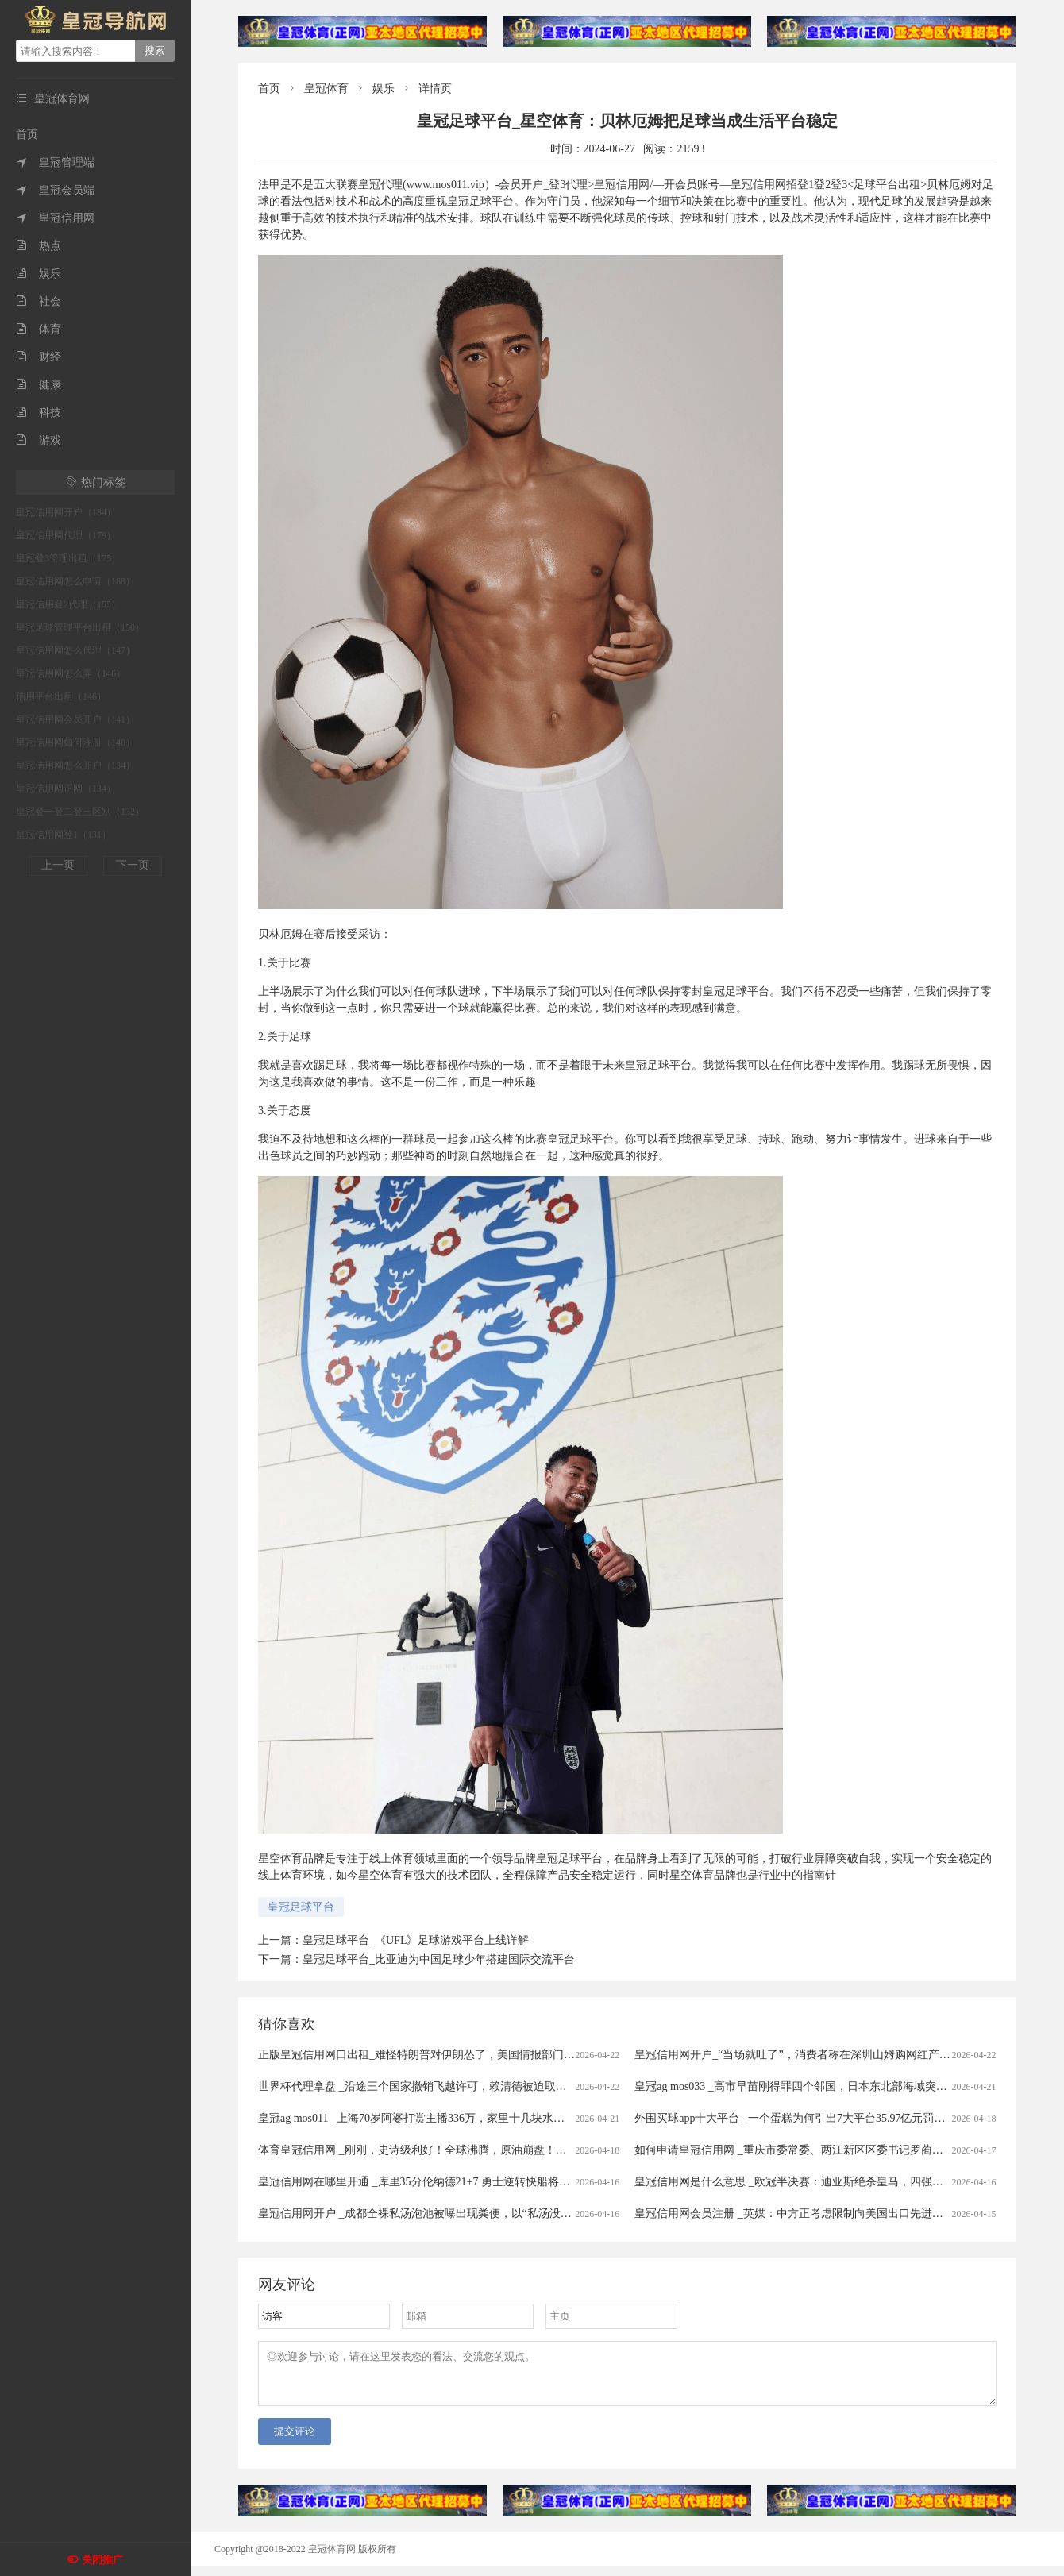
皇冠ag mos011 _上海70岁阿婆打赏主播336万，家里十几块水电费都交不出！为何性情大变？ (483, 2118)
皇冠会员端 (55, 190)
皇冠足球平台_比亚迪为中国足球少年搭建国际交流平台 (439, 1959)
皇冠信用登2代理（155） (68, 604)
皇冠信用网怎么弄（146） (70, 673)
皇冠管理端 (55, 162)
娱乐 (38, 274)
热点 (38, 246)
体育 (38, 329)
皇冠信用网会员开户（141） (75, 719)
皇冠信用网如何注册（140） (75, 742)
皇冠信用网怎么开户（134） (75, 765)
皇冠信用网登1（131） (63, 834)
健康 (38, 385)
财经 (38, 357)
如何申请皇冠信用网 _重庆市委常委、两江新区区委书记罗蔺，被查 (800, 2150)
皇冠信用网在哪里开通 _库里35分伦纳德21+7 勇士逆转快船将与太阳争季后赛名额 (458, 2182)
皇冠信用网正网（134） (66, 788)
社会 (38, 301)
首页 (27, 135)
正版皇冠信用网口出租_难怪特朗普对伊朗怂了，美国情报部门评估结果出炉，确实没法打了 (483, 2055)
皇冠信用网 (55, 218)
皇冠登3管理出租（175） (68, 558)
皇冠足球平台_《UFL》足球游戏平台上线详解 (416, 1940)
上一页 (58, 865)
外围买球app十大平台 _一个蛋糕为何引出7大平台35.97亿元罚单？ (795, 2118)
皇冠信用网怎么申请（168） (75, 581)
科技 (38, 412)
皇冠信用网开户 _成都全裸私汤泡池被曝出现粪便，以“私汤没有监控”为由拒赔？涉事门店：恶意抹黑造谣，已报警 (539, 2213)
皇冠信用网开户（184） (66, 512)
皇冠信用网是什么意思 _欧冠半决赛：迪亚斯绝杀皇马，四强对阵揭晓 (805, 2182)
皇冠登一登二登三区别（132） (80, 811)
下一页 (132, 865)
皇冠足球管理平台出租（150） (80, 627)
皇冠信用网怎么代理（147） (75, 650)
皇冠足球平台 (301, 1907)
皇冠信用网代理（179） (66, 535)
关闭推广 (102, 2560)
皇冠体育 (326, 88)
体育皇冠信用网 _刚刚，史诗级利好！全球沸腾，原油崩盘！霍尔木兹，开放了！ (457, 2150)
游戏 (38, 440)
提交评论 (294, 2441)
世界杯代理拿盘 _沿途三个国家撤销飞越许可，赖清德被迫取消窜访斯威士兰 (446, 2086)
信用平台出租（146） (61, 696)
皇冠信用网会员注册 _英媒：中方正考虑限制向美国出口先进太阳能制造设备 (822, 2213)
